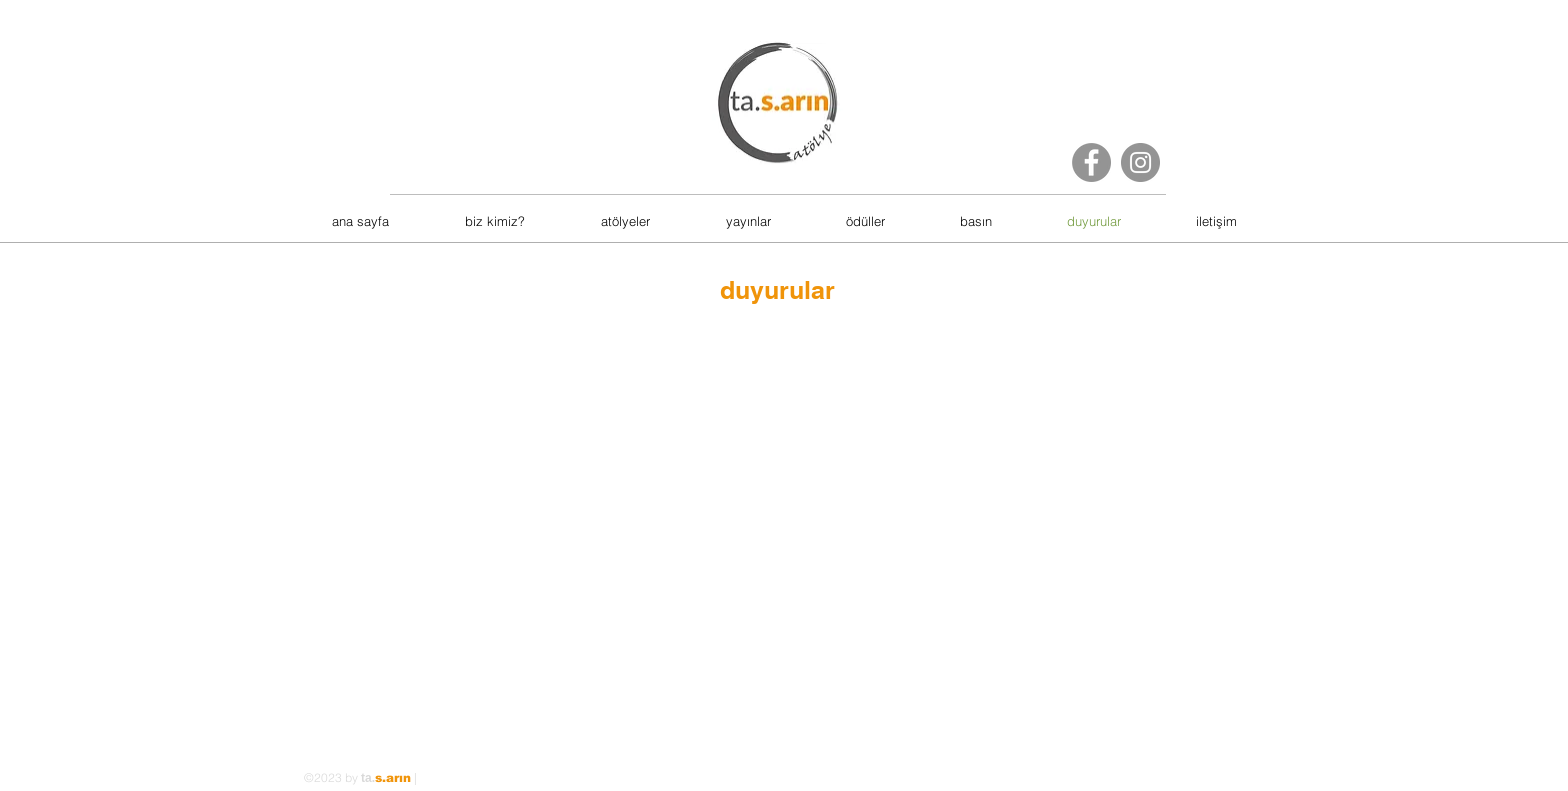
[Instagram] (1140, 162)
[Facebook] (1091, 162)
